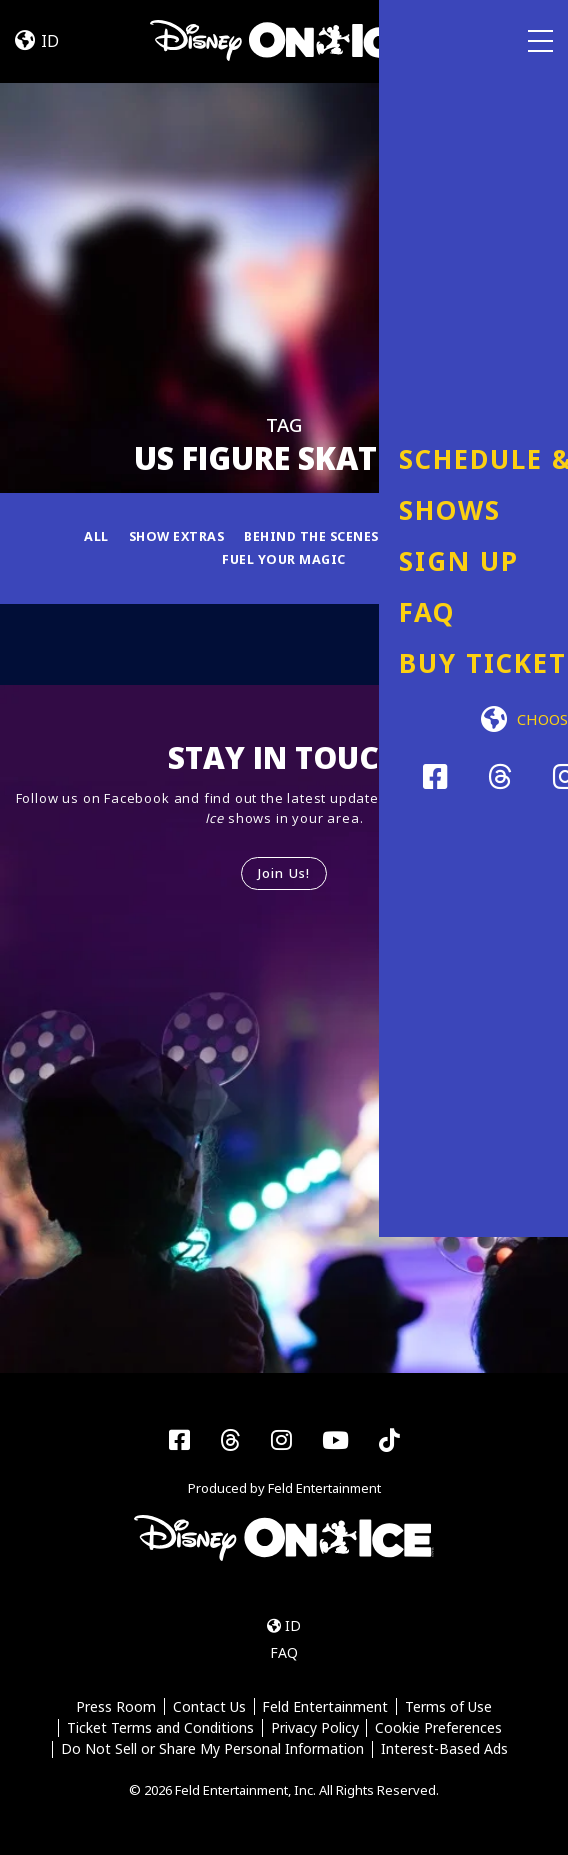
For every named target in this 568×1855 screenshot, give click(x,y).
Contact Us (208, 1708)
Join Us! (284, 874)
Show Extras (171, 537)
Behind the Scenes (313, 537)
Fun (417, 537)
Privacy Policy (315, 1729)
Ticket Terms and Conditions (159, 1729)
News (472, 537)
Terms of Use (449, 1708)
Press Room (115, 1708)
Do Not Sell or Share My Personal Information (212, 1751)
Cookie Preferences (439, 1729)
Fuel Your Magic (284, 560)
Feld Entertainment (326, 1708)
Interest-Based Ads (444, 1751)
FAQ (284, 1654)
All (89, 537)
